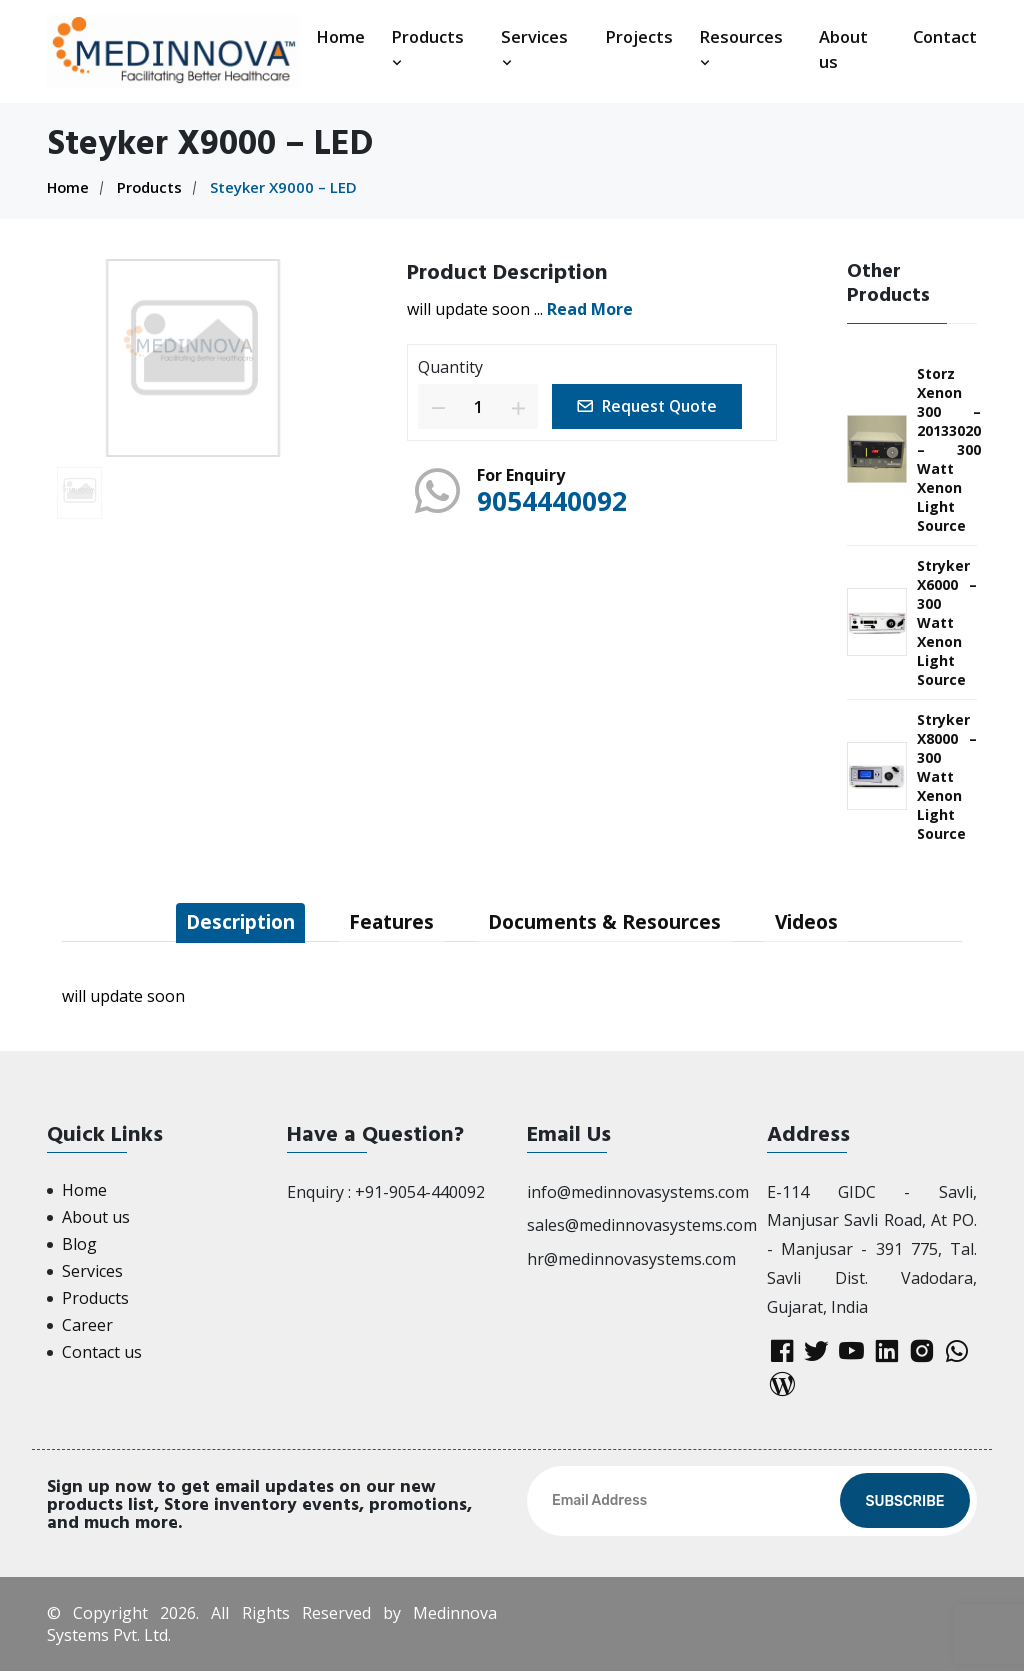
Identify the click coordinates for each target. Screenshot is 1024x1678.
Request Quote (651, 406)
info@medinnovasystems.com (638, 1193)
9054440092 (557, 499)
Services (534, 48)
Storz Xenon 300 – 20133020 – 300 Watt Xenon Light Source (949, 449)
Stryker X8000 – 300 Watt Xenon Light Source (947, 776)
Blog (79, 1245)
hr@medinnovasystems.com (631, 1260)
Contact (945, 36)
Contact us (102, 1353)
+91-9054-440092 (420, 1193)
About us (843, 49)
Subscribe (904, 1508)
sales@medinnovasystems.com (642, 1226)
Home (340, 36)
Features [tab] (388, 922)
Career (87, 1326)
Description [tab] (228, 922)
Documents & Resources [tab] (611, 922)
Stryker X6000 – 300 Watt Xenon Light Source (947, 622)
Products (427, 48)
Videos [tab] (823, 922)
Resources (741, 48)
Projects (639, 36)
